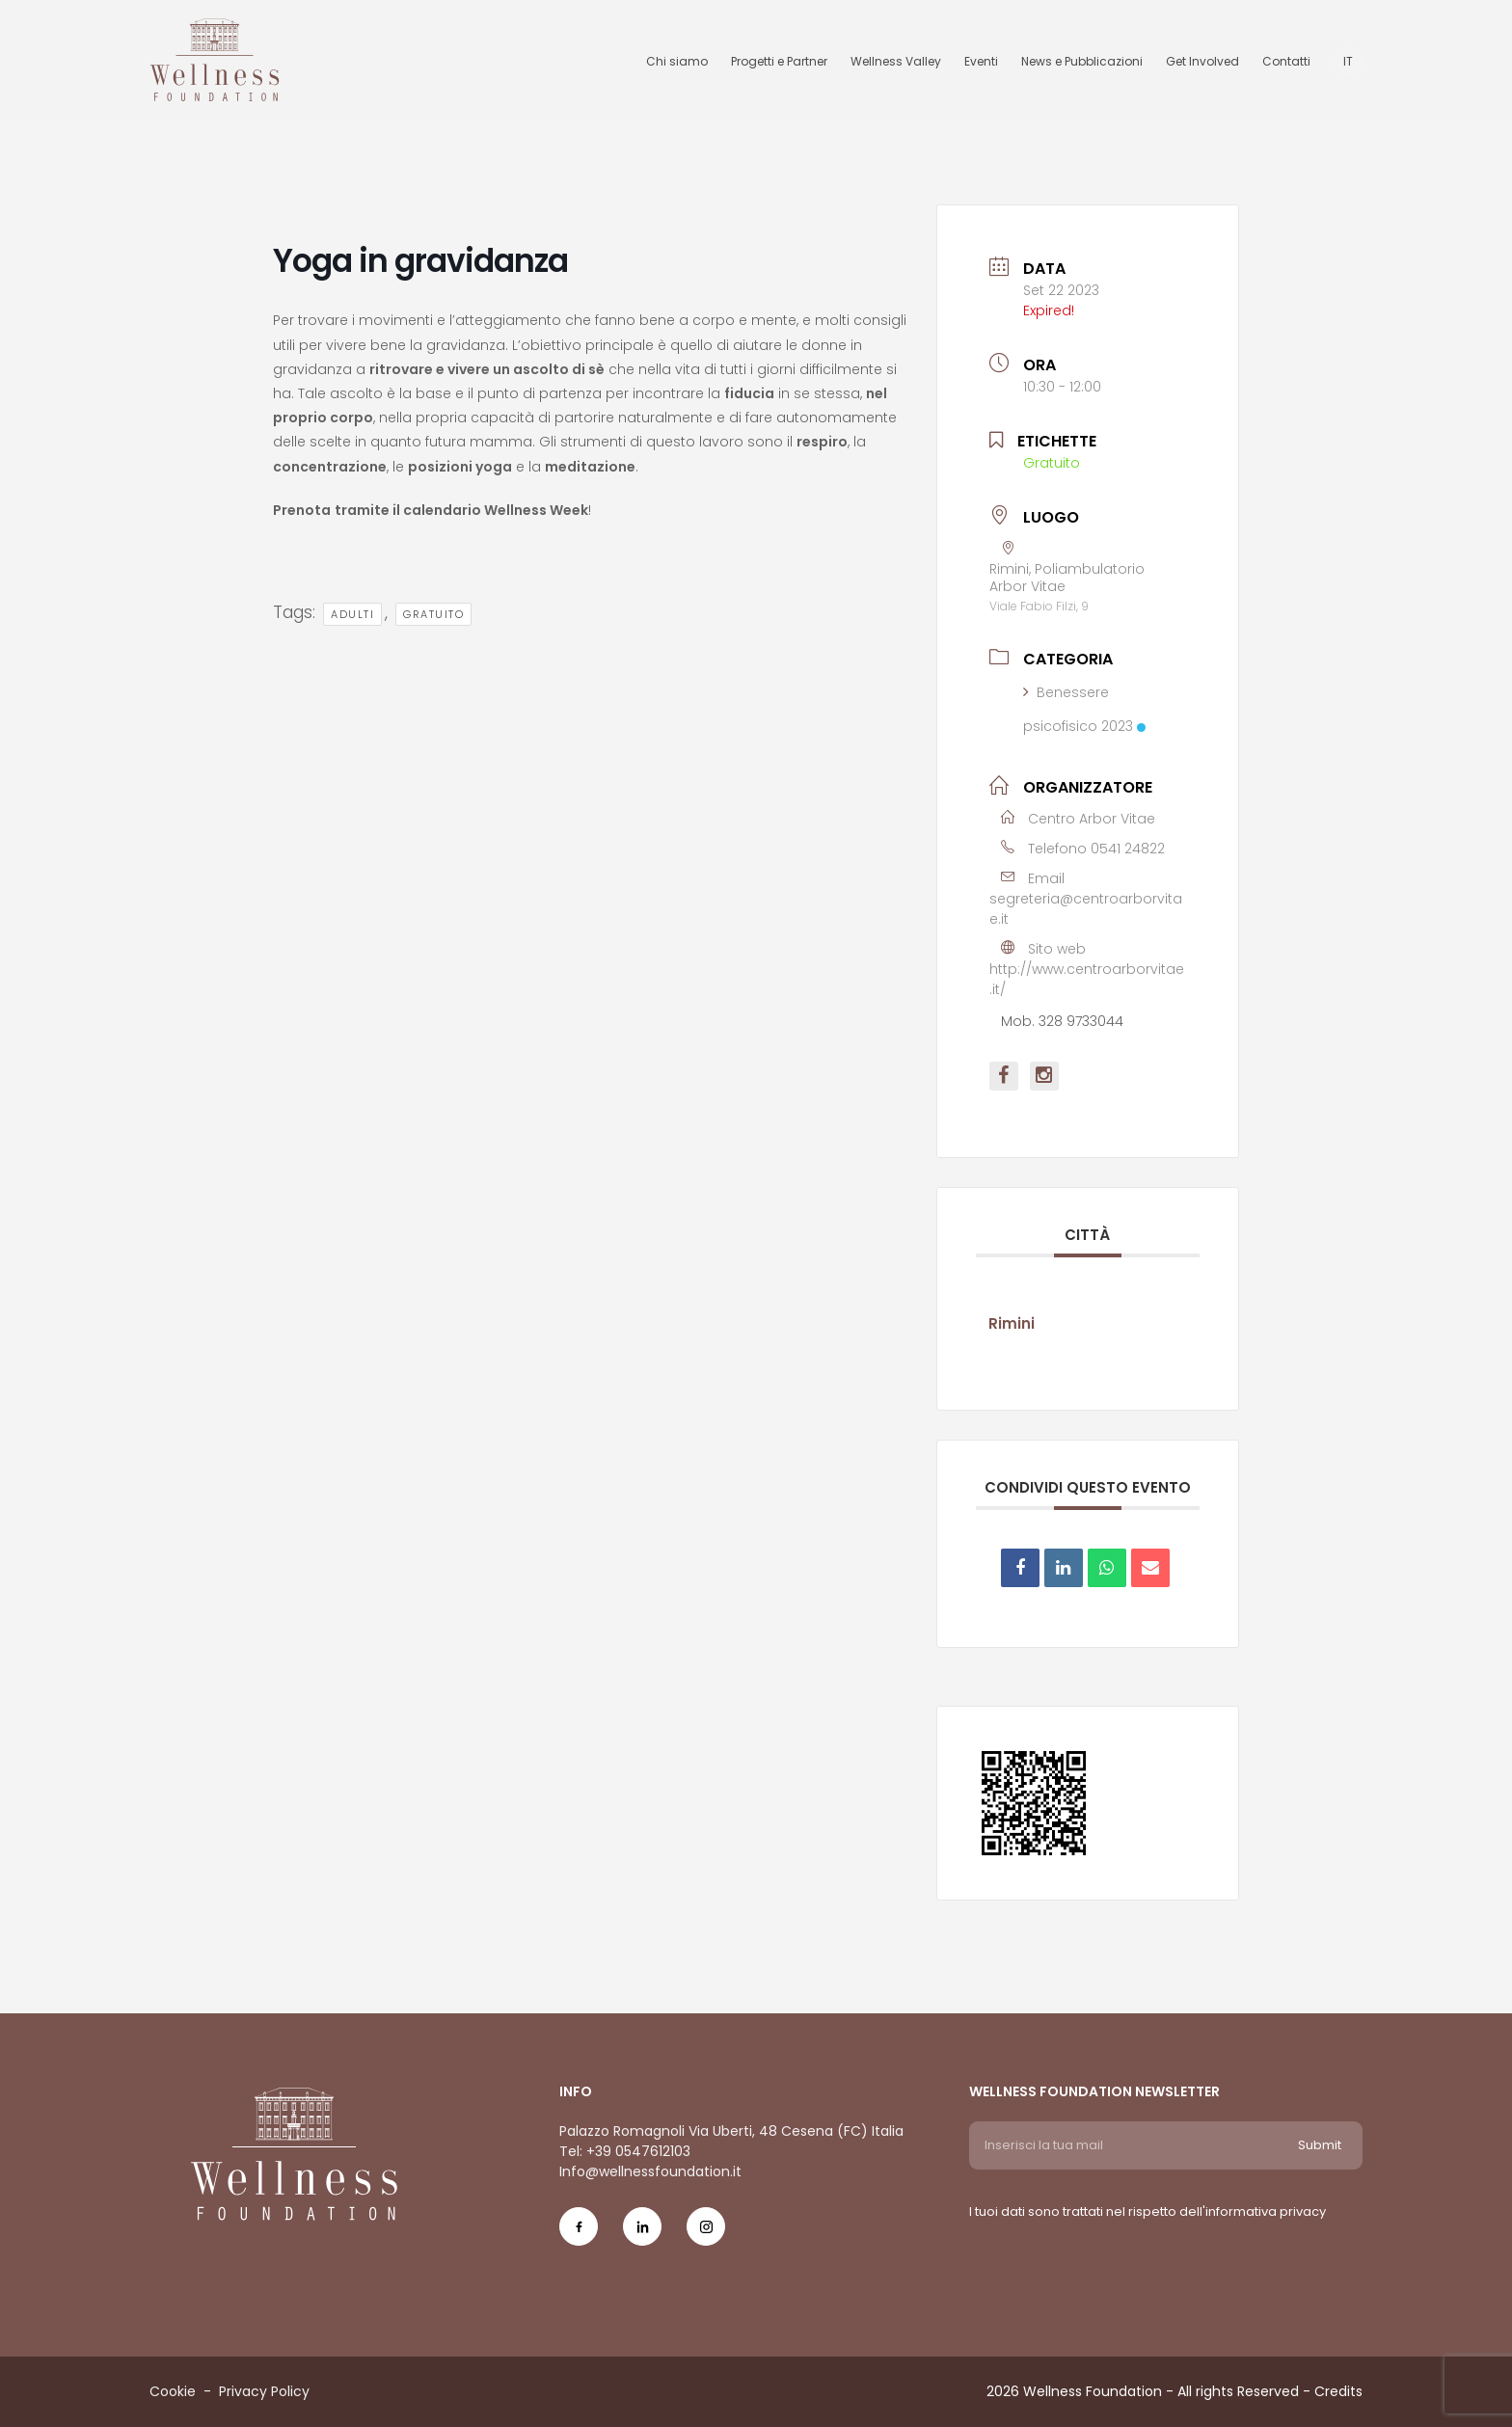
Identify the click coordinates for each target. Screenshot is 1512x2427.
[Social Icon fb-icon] (578, 2234)
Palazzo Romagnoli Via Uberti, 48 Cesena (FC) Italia (731, 2131)
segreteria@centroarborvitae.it (1085, 909)
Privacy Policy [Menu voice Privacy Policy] (264, 2391)
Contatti (1286, 61)
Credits (1338, 2391)
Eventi (981, 61)
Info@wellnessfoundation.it (650, 2171)
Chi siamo (677, 61)
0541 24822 (1128, 848)
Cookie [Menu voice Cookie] (172, 2391)
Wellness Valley (895, 61)
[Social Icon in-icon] (642, 2234)
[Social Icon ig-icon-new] (706, 2234)
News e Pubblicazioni (1082, 61)
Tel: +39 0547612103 (624, 2151)
